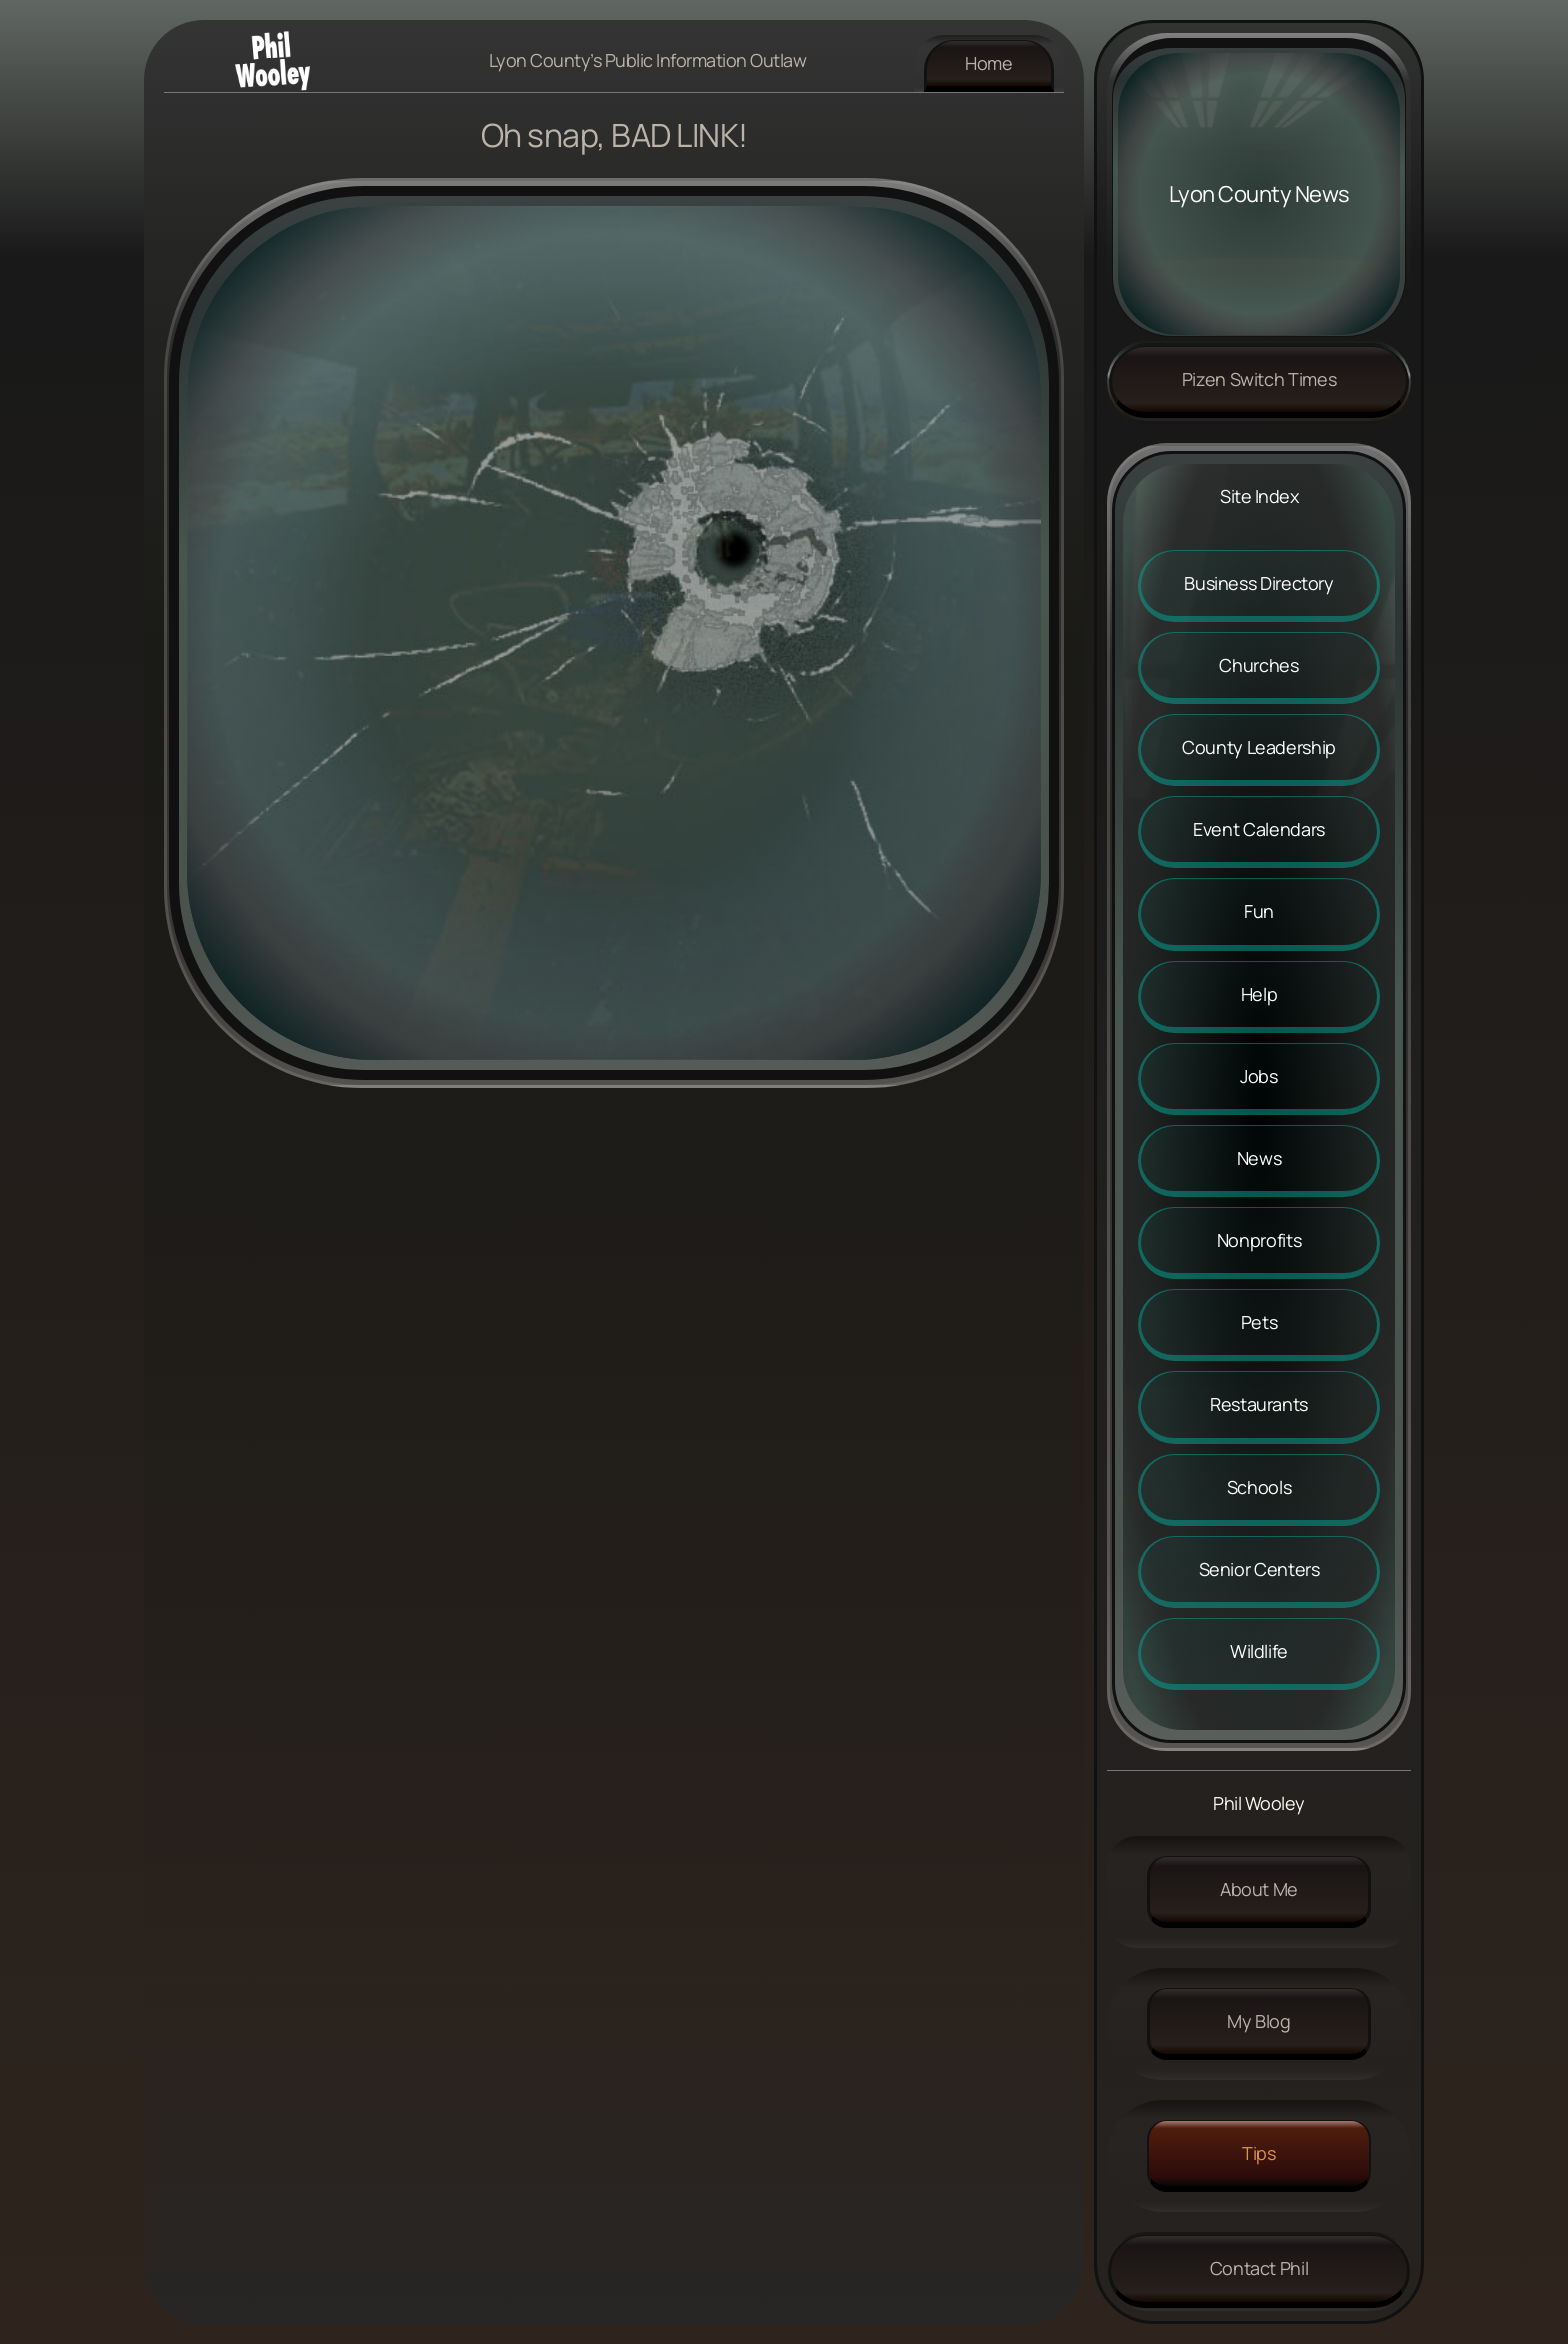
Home (989, 63)
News (1259, 1158)
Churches (1258, 665)
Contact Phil (1259, 2268)
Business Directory (1259, 583)
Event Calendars (1259, 829)
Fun (1259, 911)
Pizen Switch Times (1259, 379)
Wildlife (1259, 1651)
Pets (1259, 1322)
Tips (1259, 2153)
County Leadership (1259, 747)
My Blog (1258, 2021)
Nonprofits (1259, 1240)
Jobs (1259, 1076)
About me (1259, 1889)
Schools (1259, 1487)
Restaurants (1259, 1404)
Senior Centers (1259, 1569)
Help (1259, 994)
